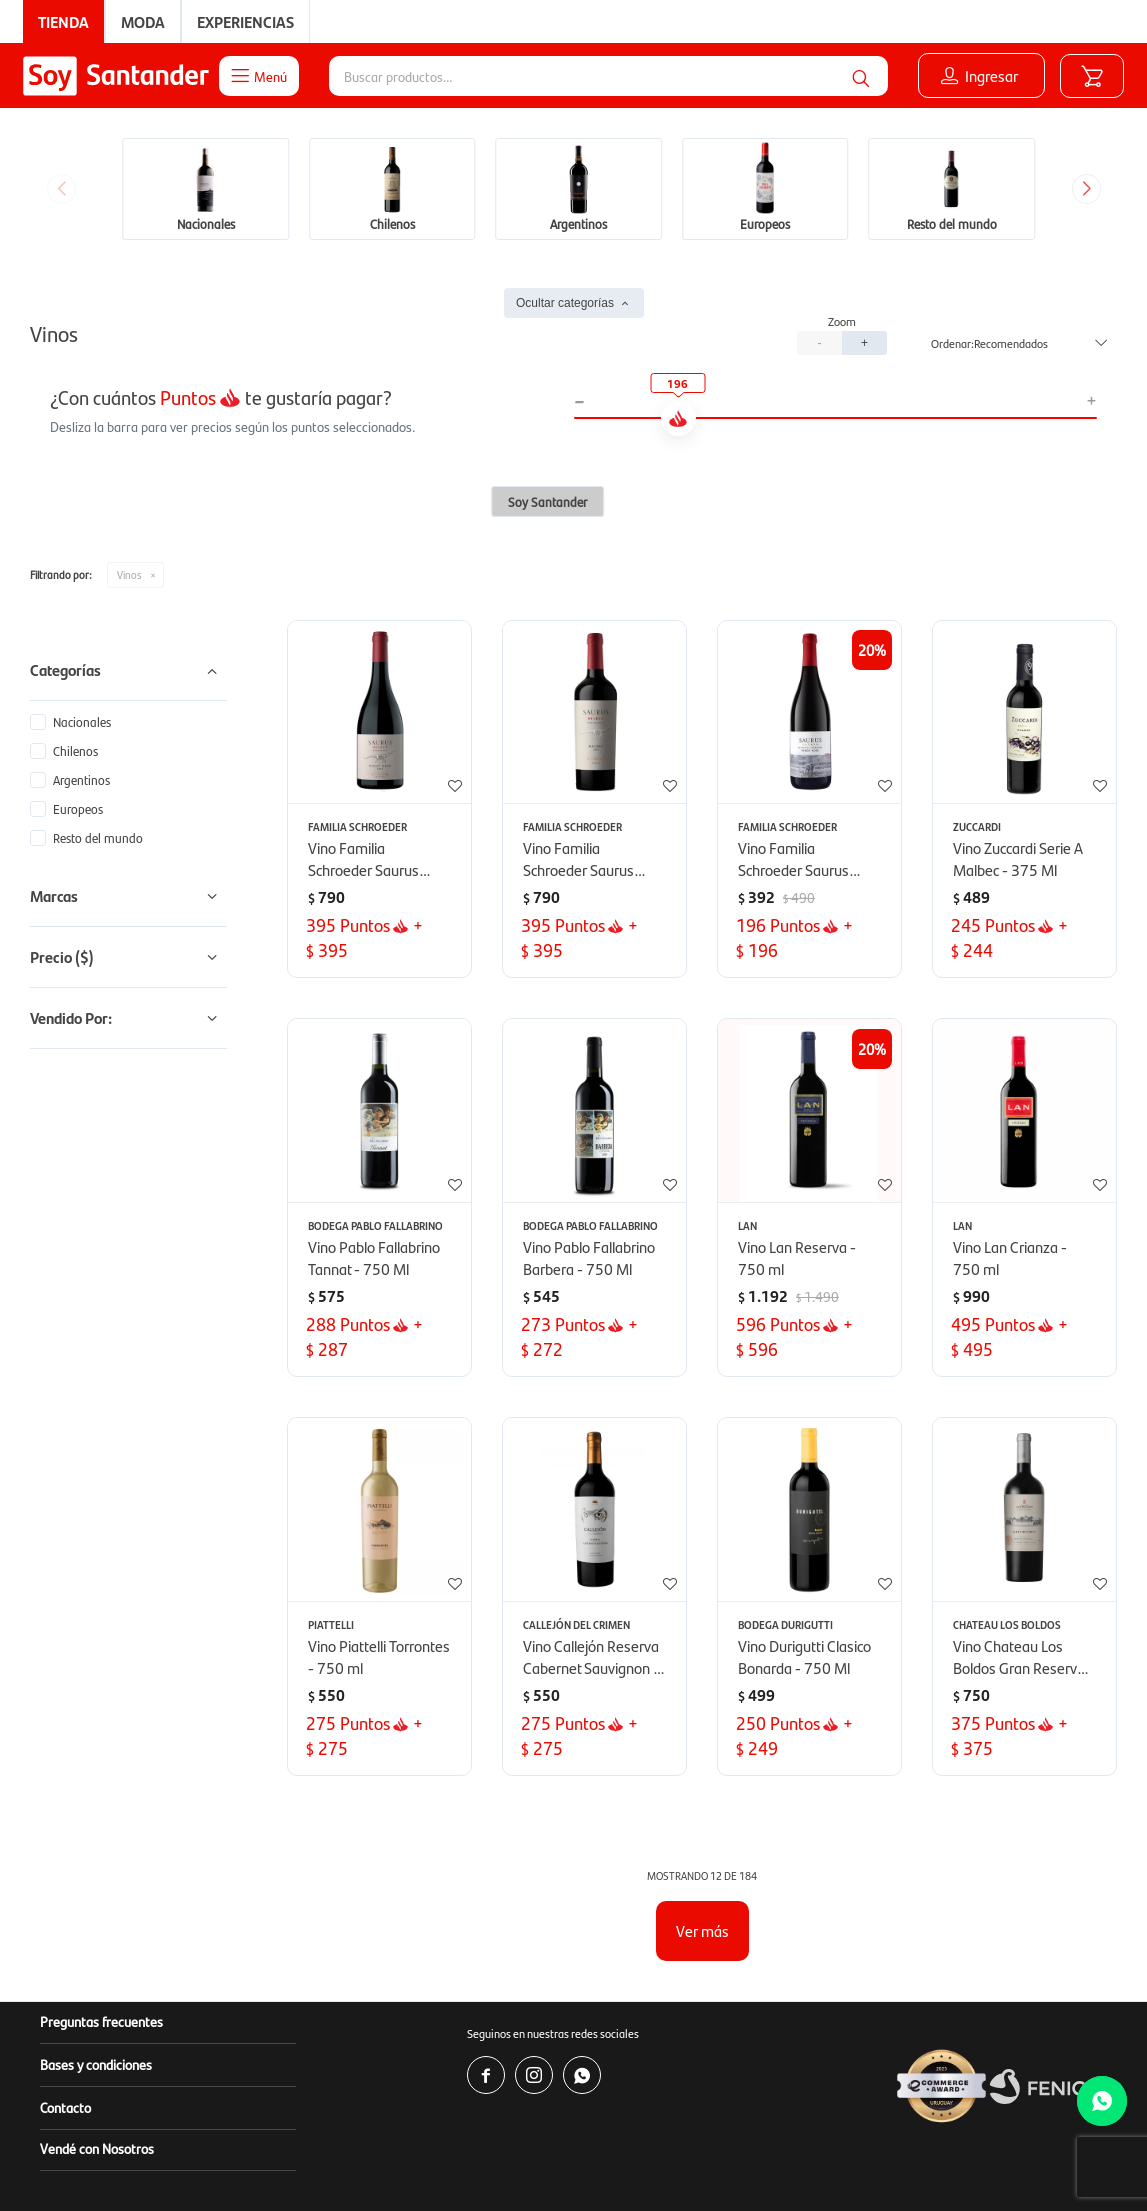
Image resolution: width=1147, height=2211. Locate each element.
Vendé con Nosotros (97, 2148)
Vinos (129, 574)
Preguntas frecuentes (101, 2021)
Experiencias (245, 21)
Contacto (65, 2107)
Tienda (63, 21)
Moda (143, 21)
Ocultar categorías (565, 303)
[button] (861, 76)
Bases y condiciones (96, 2064)
